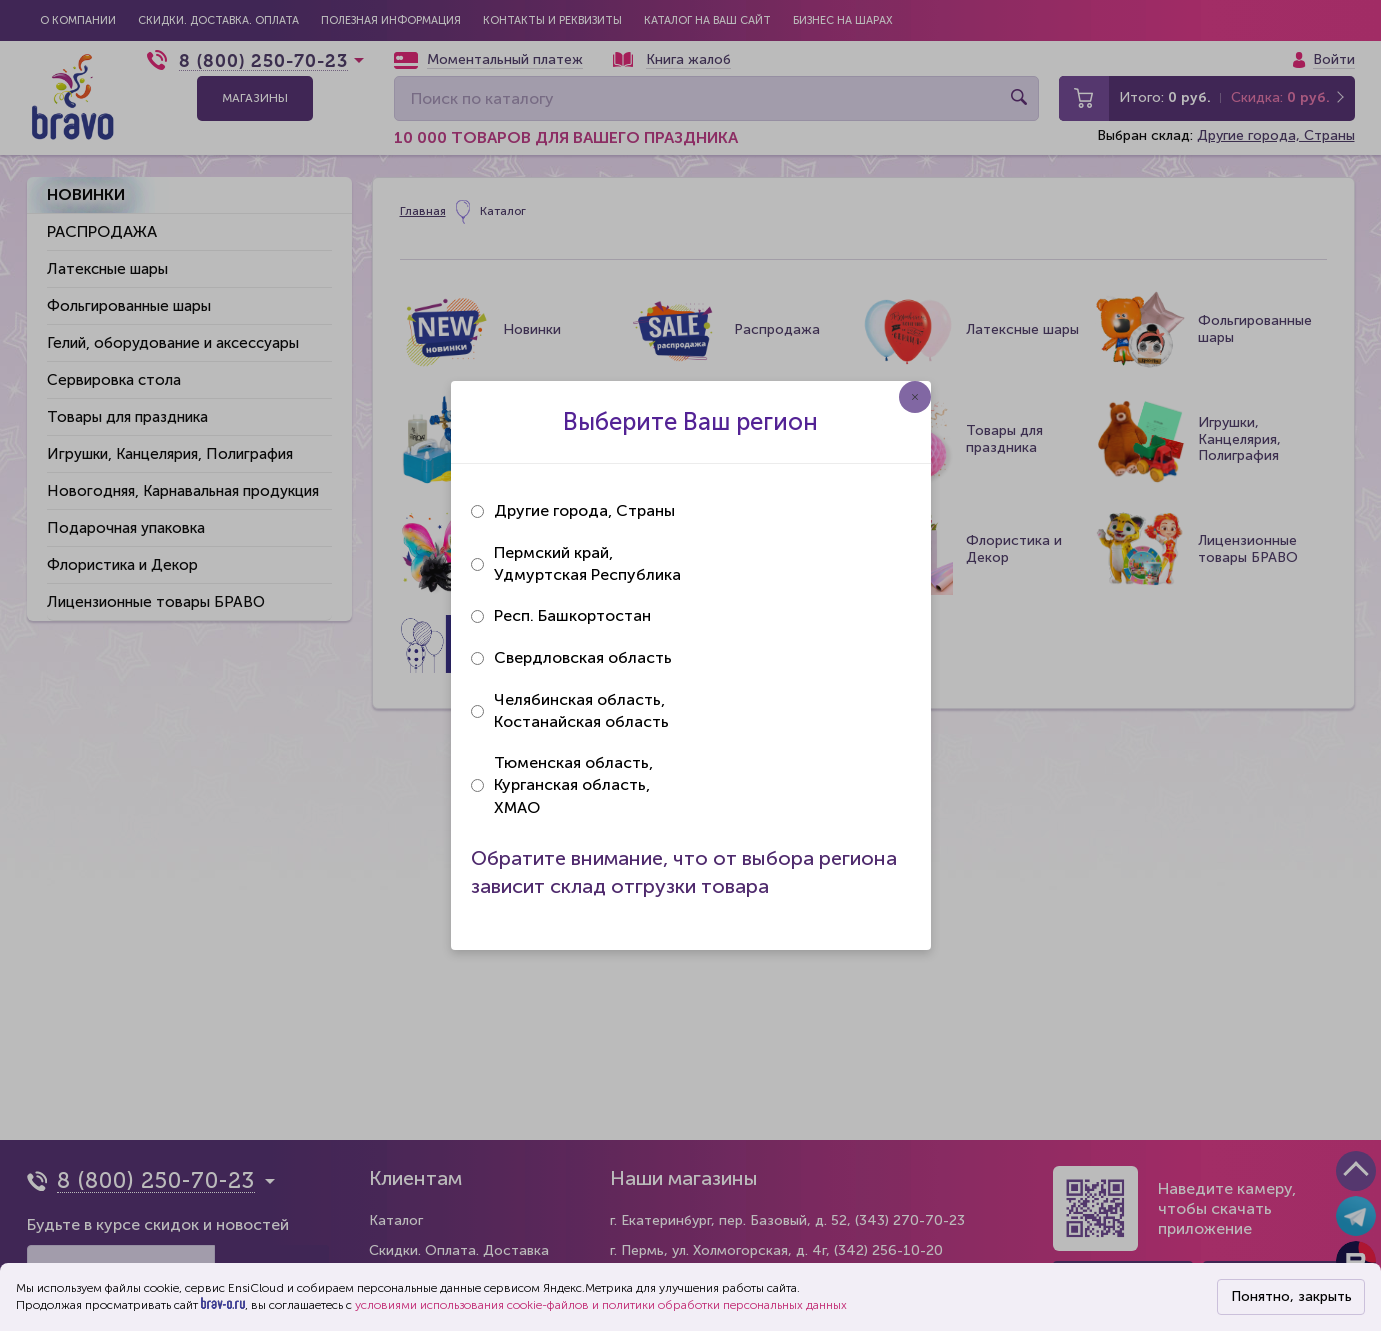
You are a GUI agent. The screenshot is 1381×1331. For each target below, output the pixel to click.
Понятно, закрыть (1291, 1296)
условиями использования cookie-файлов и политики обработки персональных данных (601, 1305)
